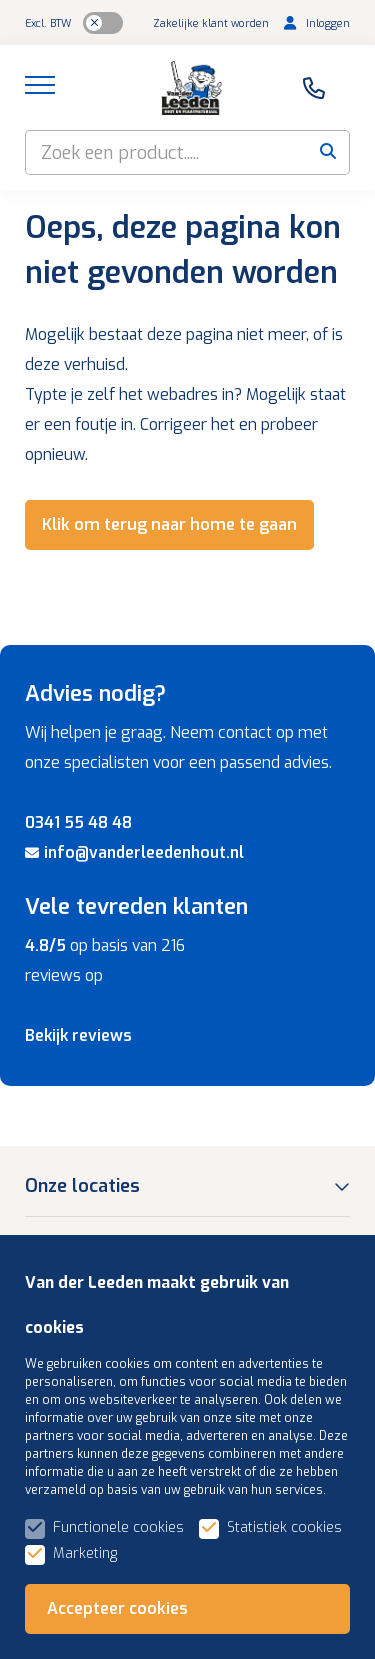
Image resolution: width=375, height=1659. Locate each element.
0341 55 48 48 (78, 822)
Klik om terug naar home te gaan (169, 524)
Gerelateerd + (194, 1626)
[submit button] (327, 152)
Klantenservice (88, 1430)
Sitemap (121, 1602)
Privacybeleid (82, 1626)
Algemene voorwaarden (253, 1602)
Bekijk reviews (78, 1035)
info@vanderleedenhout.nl (134, 852)
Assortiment (78, 1491)
